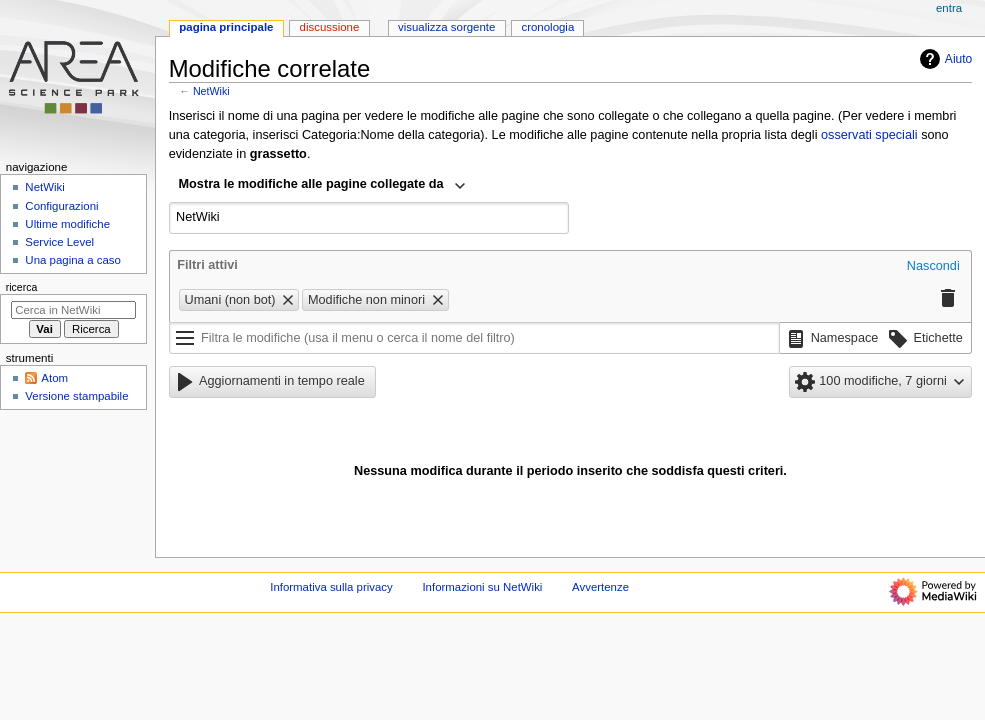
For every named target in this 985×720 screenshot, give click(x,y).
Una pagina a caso (73, 260)
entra (949, 8)
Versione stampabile (76, 396)
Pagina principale (226, 27)
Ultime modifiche (67, 224)
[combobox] (322, 186)
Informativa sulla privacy (331, 587)
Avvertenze (600, 587)
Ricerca (22, 287)
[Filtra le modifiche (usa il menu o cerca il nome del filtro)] (474, 338)
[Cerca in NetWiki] (73, 310)
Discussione (330, 27)
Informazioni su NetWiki (482, 587)
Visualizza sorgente (446, 27)
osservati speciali (869, 135)
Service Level (59, 242)
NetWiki (211, 91)
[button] (933, 267)
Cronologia (547, 27)
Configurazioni (61, 206)
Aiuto (943, 59)
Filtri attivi (207, 265)
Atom (54, 378)
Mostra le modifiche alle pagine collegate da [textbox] (311, 184)
